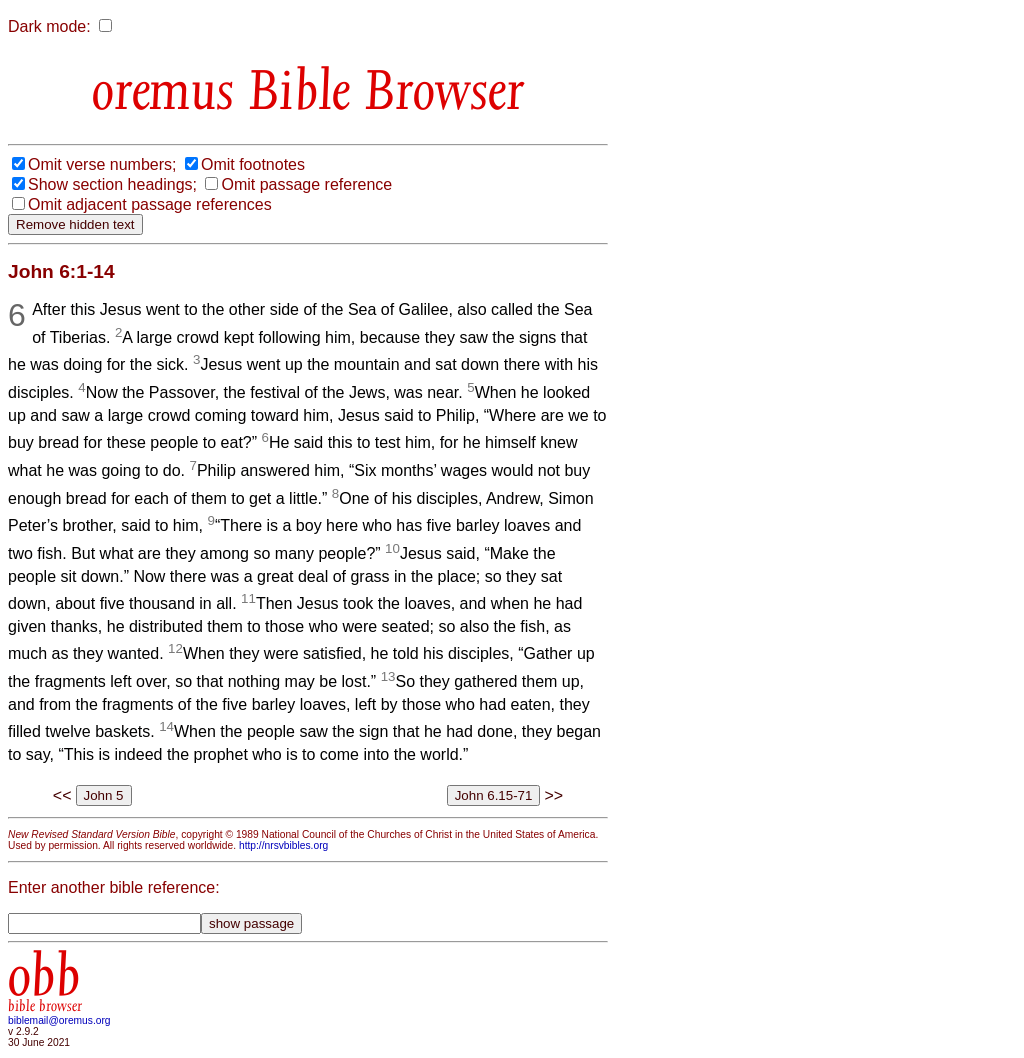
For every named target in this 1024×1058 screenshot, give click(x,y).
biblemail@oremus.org (59, 1020)
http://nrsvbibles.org (283, 845)
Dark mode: (49, 26)
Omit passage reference (306, 184)
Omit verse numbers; (102, 164)
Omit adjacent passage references (150, 204)
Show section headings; (112, 184)
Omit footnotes (253, 164)
